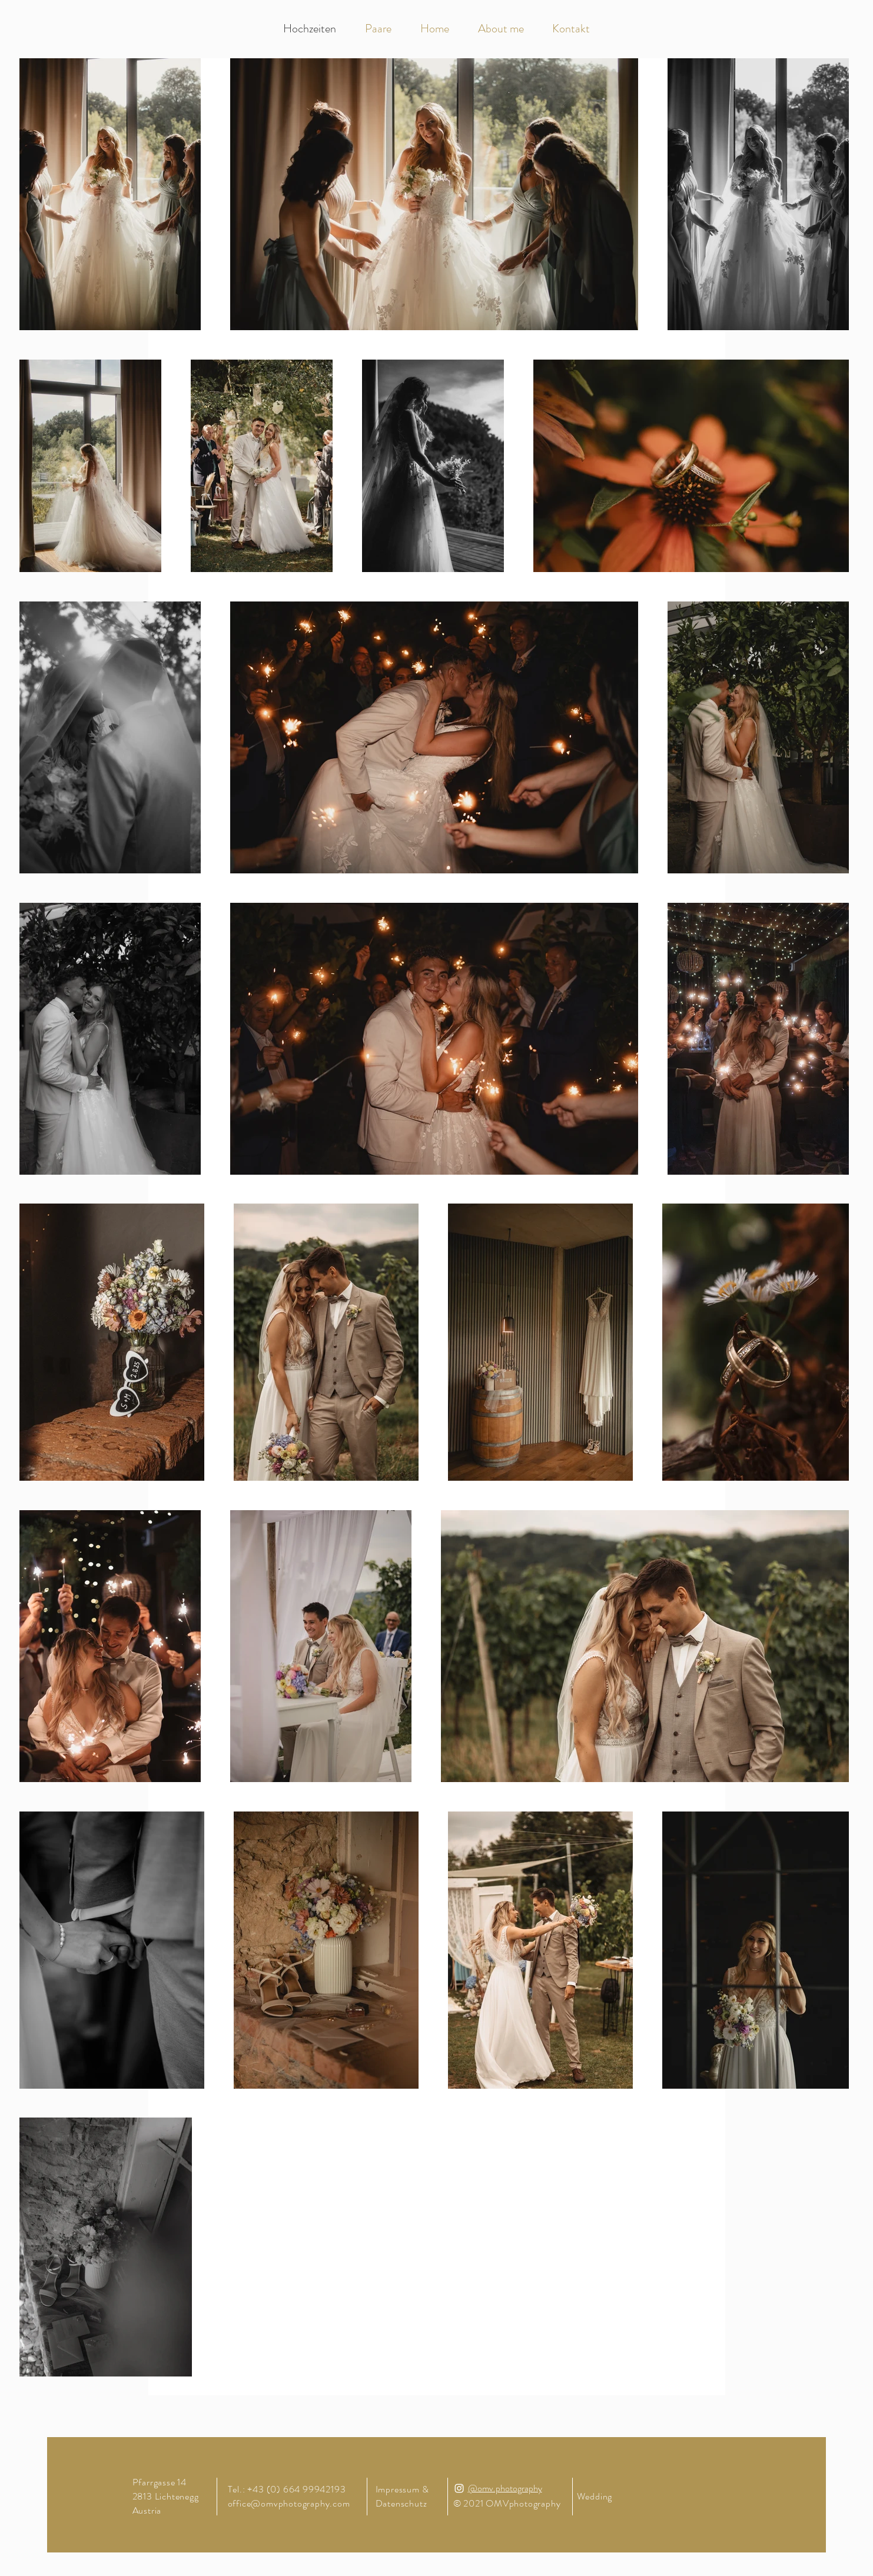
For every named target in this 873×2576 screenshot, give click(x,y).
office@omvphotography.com (289, 2503)
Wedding (595, 2496)
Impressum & (403, 2489)
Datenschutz (403, 2503)
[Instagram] (459, 2488)
